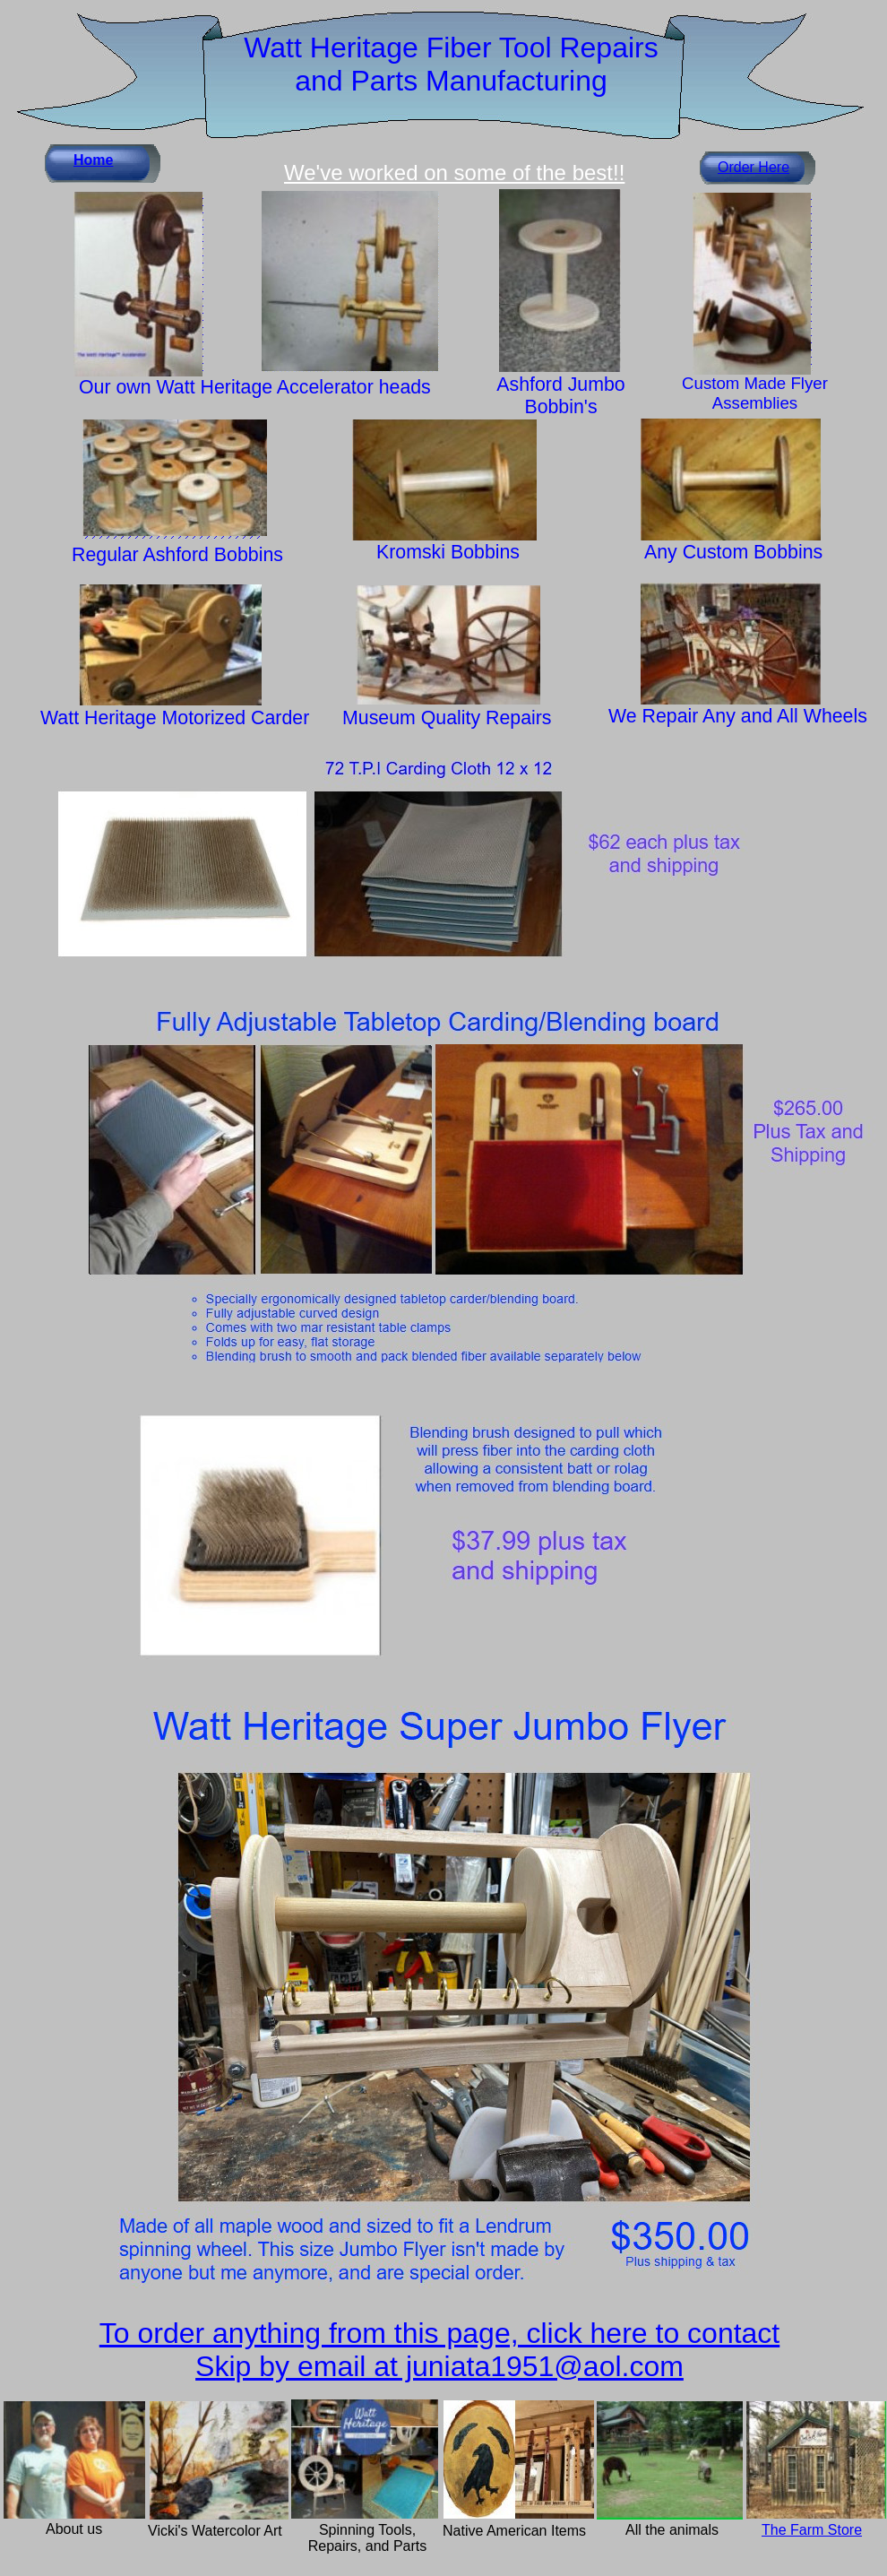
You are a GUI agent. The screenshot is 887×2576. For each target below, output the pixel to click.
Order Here (753, 167)
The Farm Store (812, 2529)
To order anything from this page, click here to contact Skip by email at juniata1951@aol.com (439, 2349)
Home (93, 160)
